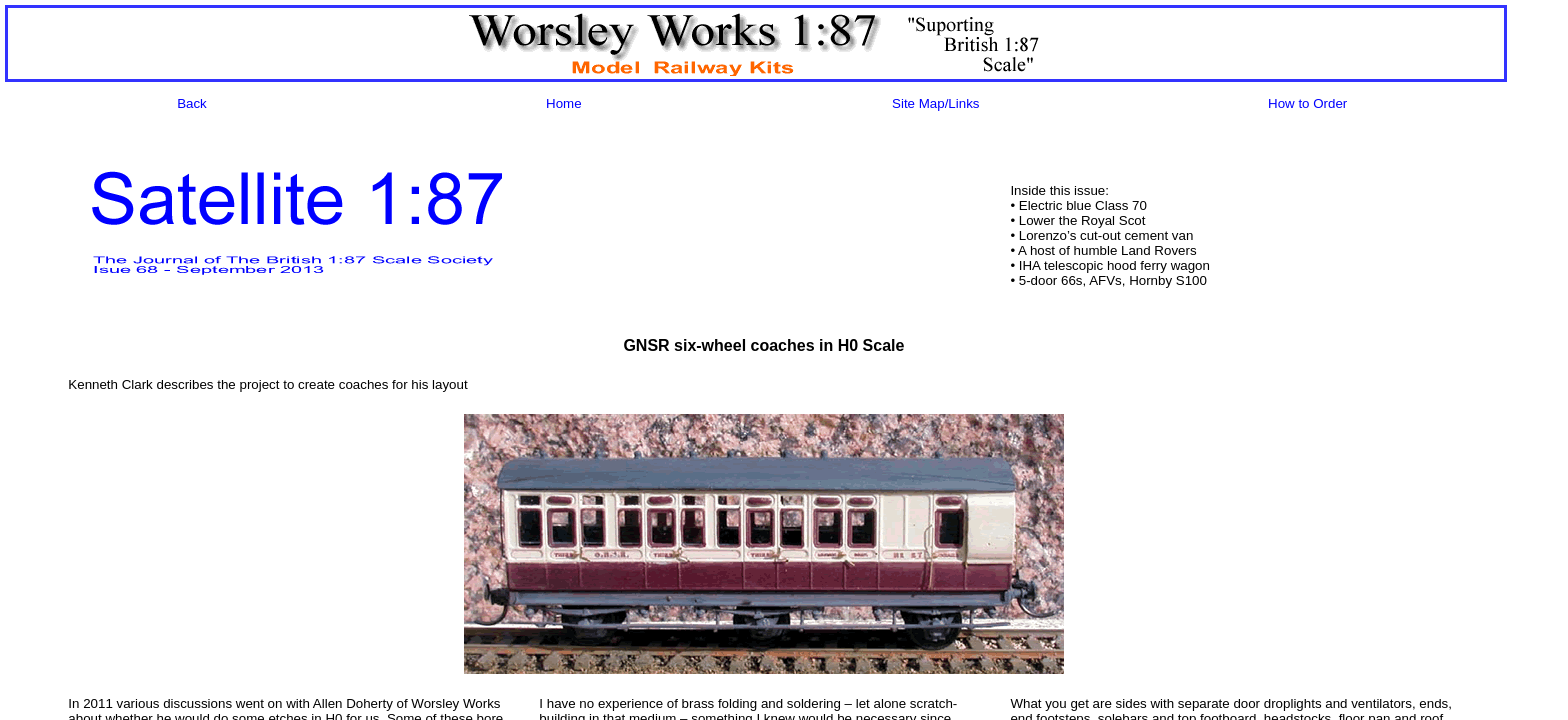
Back (192, 103)
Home (564, 103)
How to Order (1307, 103)
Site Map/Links (935, 103)
